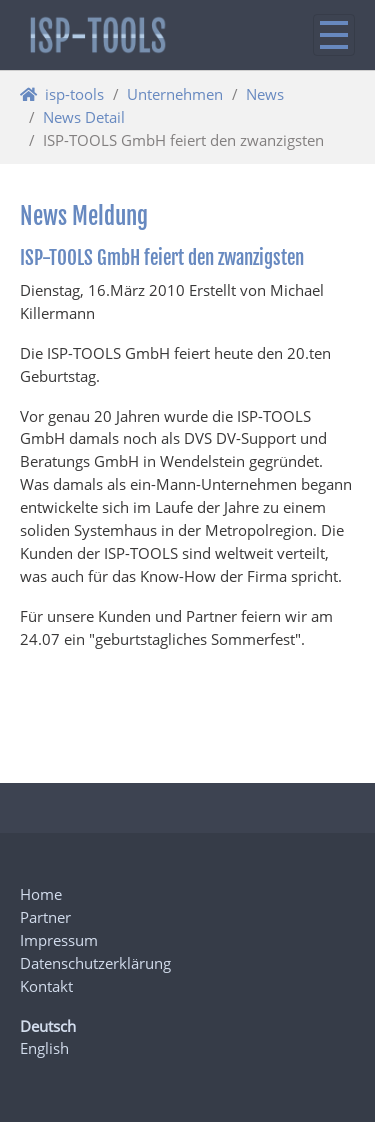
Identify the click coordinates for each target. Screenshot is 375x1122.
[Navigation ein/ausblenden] (334, 35)
